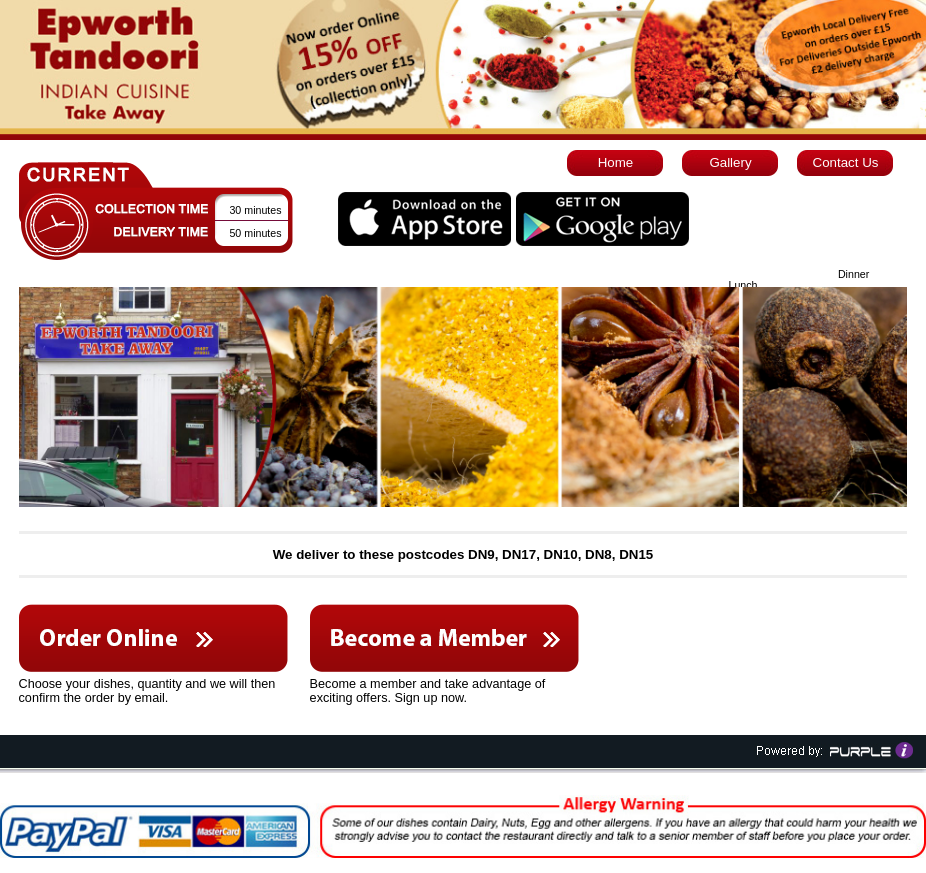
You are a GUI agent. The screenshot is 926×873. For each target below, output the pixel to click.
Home (616, 162)
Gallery (730, 162)
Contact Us (846, 162)
